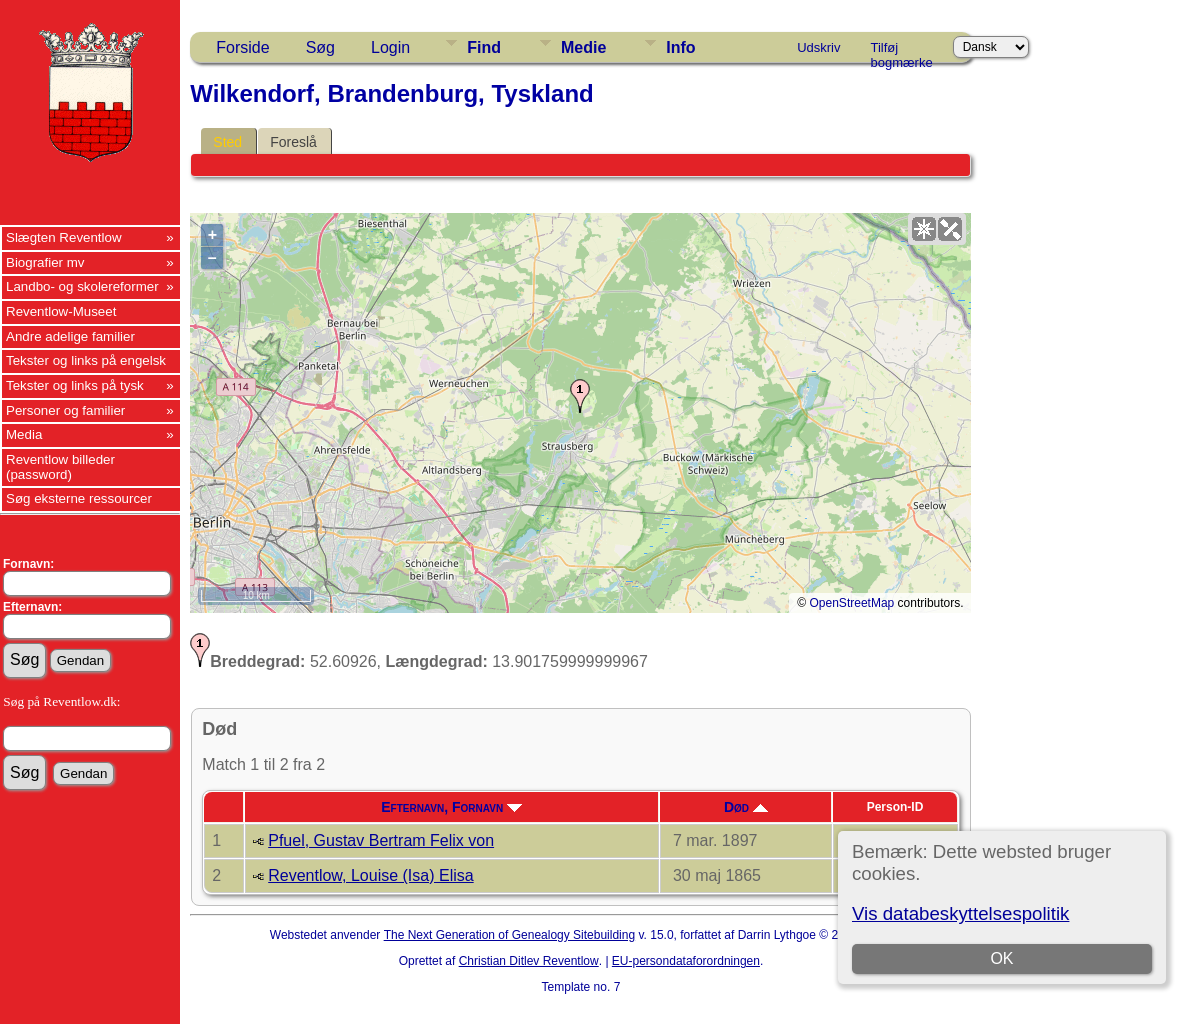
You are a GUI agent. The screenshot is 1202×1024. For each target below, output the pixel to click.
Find (484, 47)
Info (680, 47)
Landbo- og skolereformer (82, 286)
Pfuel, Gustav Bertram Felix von (381, 840)
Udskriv (818, 47)
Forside (242, 47)
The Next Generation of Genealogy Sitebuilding (510, 935)
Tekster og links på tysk (75, 385)
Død (746, 807)
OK (1001, 958)
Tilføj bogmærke (902, 51)
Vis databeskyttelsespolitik (960, 913)
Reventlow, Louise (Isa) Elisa (370, 875)
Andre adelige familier (70, 336)
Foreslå (293, 142)
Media (24, 434)
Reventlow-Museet (61, 311)
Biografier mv (45, 262)
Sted (227, 142)
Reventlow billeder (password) (60, 467)
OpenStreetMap (852, 603)
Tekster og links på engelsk (86, 360)
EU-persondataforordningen (686, 961)
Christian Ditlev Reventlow (529, 961)
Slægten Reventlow (64, 237)
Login (390, 47)
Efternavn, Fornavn (451, 807)
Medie (583, 47)
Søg (320, 47)
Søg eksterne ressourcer (79, 498)
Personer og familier (65, 410)
